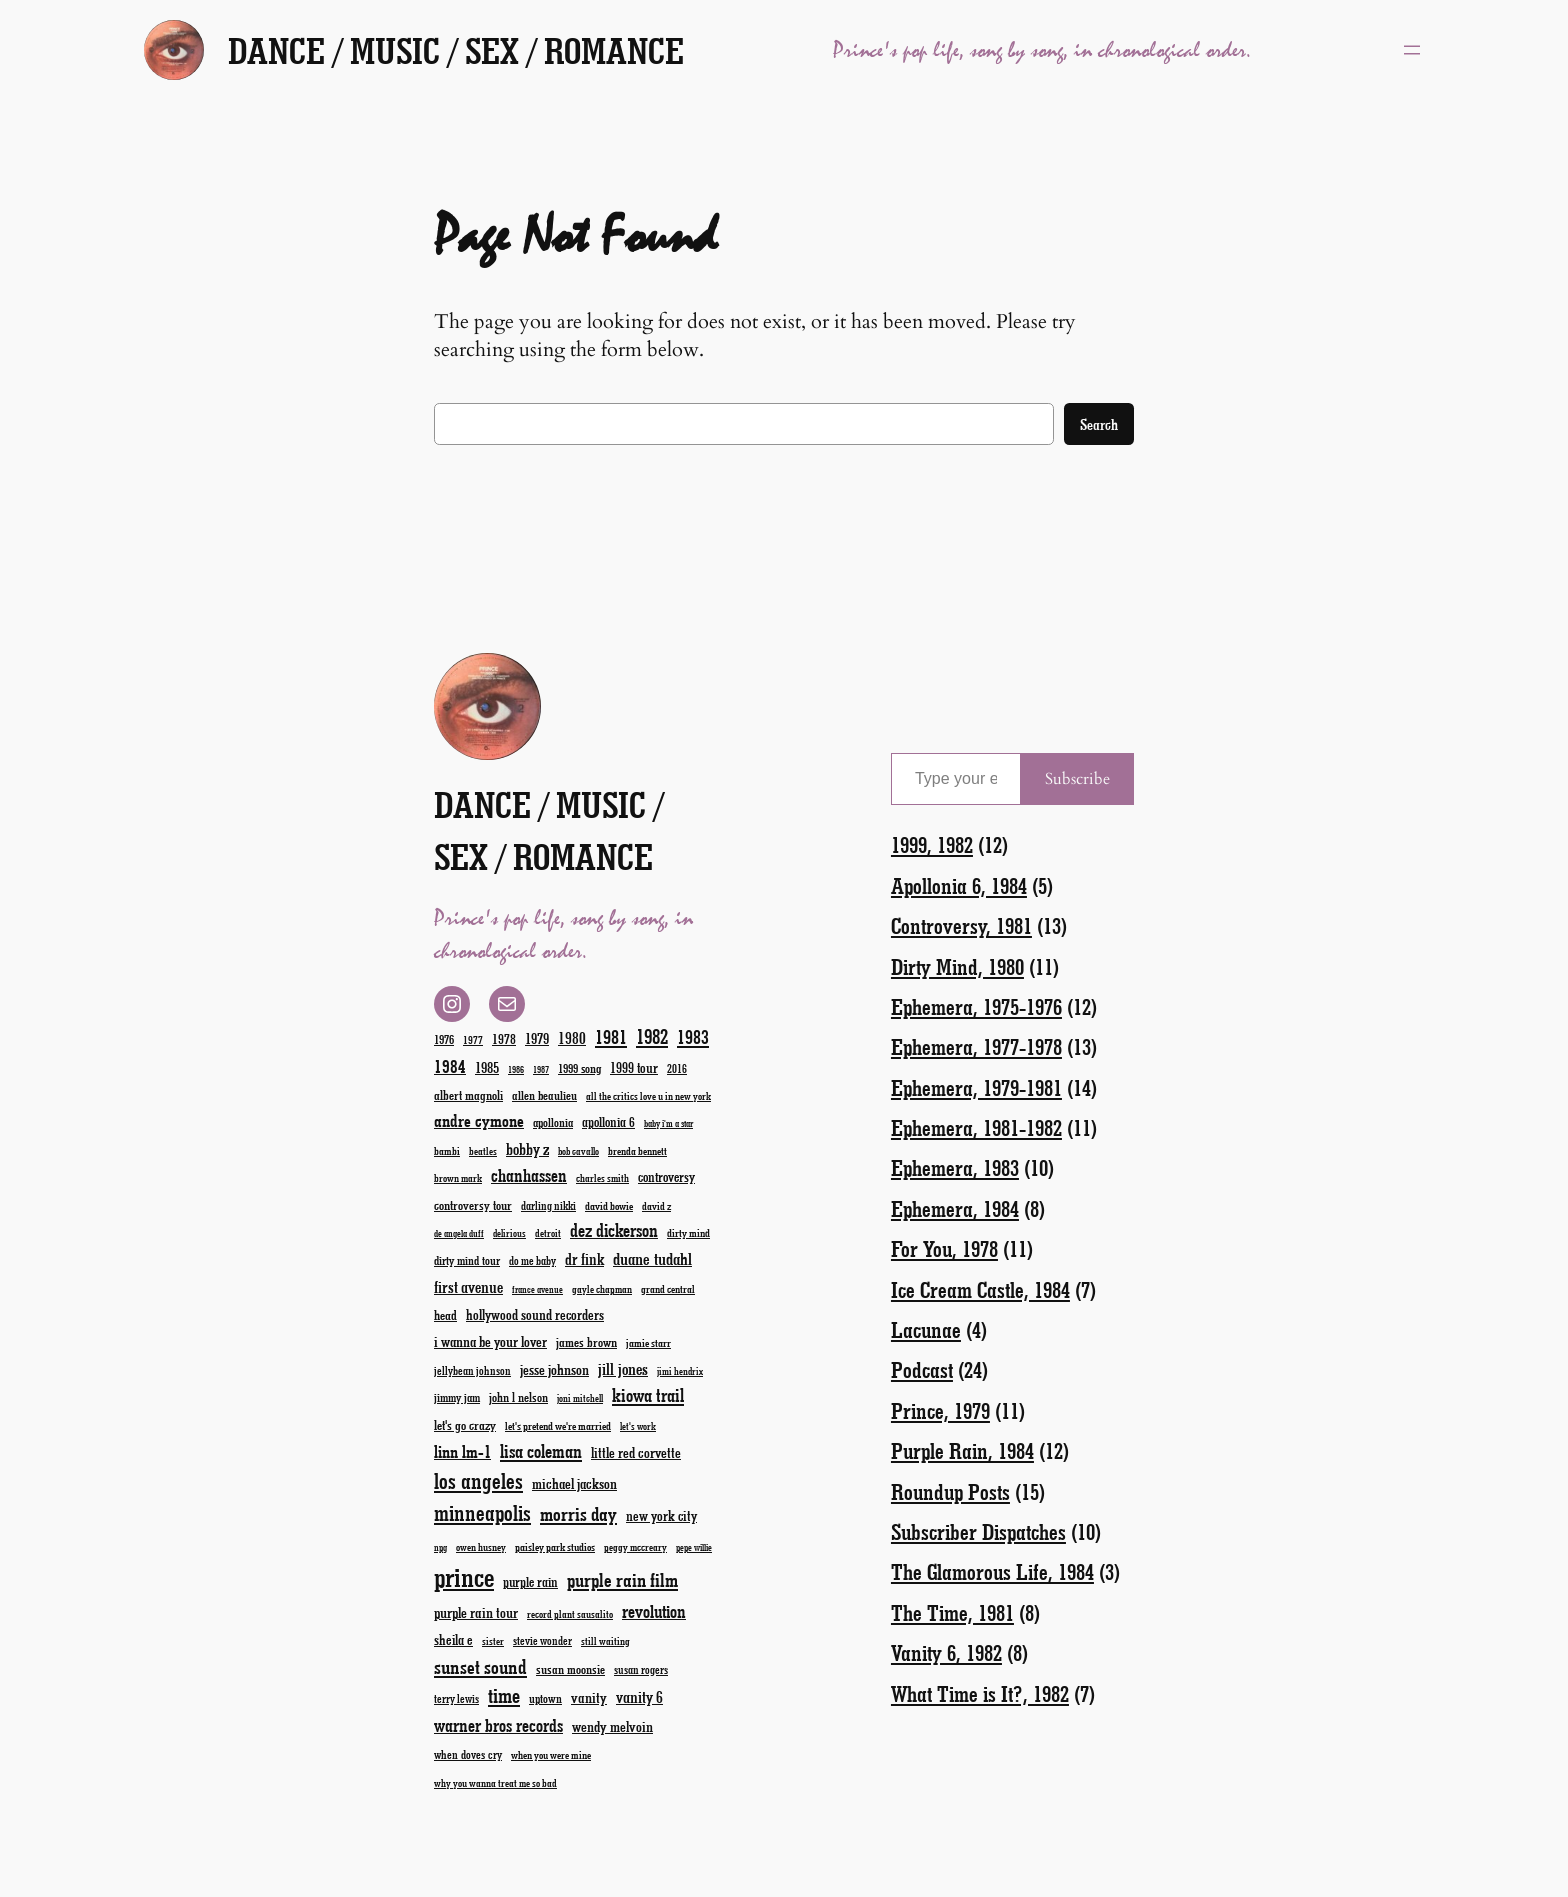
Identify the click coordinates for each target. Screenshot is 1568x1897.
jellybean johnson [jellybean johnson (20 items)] (472, 1370)
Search (1099, 424)
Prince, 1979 (940, 1410)
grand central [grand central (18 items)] (668, 1288)
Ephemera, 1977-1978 (976, 1046)
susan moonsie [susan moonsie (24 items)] (570, 1668)
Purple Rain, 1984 (962, 1450)
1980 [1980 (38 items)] (572, 1037)
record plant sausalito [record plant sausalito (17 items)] (570, 1614)
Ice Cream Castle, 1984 (980, 1289)
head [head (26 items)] (445, 1314)
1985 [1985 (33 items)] (487, 1067)
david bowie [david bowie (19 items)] (609, 1205)
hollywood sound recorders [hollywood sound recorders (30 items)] (535, 1314)
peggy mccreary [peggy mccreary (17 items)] (635, 1547)
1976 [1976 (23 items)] (444, 1039)
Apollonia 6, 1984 (959, 885)
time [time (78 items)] (504, 1694)
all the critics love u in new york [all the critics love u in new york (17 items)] (648, 1096)
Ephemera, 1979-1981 (976, 1087)
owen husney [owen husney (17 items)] (481, 1547)
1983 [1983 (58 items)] (693, 1036)
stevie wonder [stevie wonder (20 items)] (542, 1640)
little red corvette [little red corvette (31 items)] (636, 1452)
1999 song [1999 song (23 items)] (579, 1068)
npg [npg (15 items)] (440, 1547)
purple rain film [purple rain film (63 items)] (622, 1579)
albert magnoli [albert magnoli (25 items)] (468, 1094)
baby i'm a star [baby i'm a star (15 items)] (668, 1123)
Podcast (922, 1369)
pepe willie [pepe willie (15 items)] (694, 1547)
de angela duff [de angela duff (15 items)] (459, 1233)
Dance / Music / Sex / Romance (456, 50)
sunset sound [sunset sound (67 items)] (480, 1666)
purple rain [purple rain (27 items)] (530, 1582)
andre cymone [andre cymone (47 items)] (479, 1120)
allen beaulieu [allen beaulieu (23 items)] (544, 1095)
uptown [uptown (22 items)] (545, 1698)
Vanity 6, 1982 (946, 1652)
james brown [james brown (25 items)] (586, 1341)
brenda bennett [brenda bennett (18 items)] (637, 1150)
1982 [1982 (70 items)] (652, 1036)
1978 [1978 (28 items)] (504, 1038)
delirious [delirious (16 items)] (509, 1233)
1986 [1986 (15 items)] (516, 1069)
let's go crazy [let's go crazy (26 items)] (465, 1424)
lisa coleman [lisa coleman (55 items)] (541, 1451)
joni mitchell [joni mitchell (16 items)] (580, 1398)
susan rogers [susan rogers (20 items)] (641, 1669)
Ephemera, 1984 (955, 1208)
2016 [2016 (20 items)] (677, 1068)
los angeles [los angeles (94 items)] (478, 1480)
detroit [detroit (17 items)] (548, 1233)
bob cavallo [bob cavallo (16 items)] (578, 1151)
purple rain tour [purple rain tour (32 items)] (476, 1612)
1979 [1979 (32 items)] (537, 1038)
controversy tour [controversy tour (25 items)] (473, 1204)
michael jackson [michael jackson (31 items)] (574, 1483)
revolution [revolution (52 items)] (654, 1611)
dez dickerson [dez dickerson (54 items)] (614, 1230)
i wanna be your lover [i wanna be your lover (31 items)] (490, 1341)
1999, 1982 (932, 844)
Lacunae (926, 1329)
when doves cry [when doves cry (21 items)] (468, 1754)
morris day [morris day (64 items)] (578, 1513)
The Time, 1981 (952, 1612)
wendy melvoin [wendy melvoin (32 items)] (612, 1726)
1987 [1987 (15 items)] (541, 1069)
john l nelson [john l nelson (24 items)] (518, 1396)
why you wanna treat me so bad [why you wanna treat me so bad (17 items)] (495, 1783)
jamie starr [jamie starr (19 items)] (648, 1342)
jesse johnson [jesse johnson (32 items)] (554, 1369)
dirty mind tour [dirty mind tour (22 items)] (467, 1260)
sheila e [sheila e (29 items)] (453, 1639)
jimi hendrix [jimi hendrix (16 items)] (680, 1371)
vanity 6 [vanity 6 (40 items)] (639, 1696)
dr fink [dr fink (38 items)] (584, 1258)
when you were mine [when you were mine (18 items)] (551, 1754)
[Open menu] (1412, 50)
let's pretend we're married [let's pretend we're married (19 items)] (558, 1425)
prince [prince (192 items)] (464, 1576)
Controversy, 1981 (961, 925)
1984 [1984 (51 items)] (450, 1066)
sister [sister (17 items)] (493, 1641)
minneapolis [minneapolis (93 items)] (482, 1512)
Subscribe (1077, 779)
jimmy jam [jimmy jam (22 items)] (457, 1397)
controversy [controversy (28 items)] (666, 1176)
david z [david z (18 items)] (656, 1205)
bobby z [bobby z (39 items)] (527, 1148)
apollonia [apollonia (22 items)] (553, 1122)
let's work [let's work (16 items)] (638, 1426)
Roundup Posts (950, 1491)
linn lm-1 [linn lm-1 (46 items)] (462, 1451)
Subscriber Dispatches (978, 1531)
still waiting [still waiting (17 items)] (605, 1641)
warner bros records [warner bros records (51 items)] (498, 1725)
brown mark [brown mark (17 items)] (458, 1178)
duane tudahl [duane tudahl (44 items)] (652, 1258)
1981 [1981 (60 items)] (611, 1036)
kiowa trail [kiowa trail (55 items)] (648, 1395)
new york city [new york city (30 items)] (661, 1515)
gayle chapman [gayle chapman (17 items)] (602, 1289)
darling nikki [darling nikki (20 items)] (548, 1205)
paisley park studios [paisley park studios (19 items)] (555, 1546)
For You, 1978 (944, 1248)
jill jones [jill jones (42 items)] (623, 1368)
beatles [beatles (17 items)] (483, 1151)
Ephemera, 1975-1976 (976, 1006)
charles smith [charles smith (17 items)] (602, 1178)
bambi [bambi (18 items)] (447, 1150)
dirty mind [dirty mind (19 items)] (688, 1232)
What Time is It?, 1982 (980, 1693)
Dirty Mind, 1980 (957, 966)
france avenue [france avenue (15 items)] (537, 1289)
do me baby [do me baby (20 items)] (532, 1260)
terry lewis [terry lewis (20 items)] (456, 1698)
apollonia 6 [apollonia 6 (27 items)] (608, 1122)
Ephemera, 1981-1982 (976, 1127)
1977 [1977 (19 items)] (473, 1039)
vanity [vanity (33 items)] (589, 1697)
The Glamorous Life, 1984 (992, 1571)
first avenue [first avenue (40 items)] (468, 1286)
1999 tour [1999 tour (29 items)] (634, 1067)
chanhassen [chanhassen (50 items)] (529, 1175)
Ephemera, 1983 (955, 1167)
